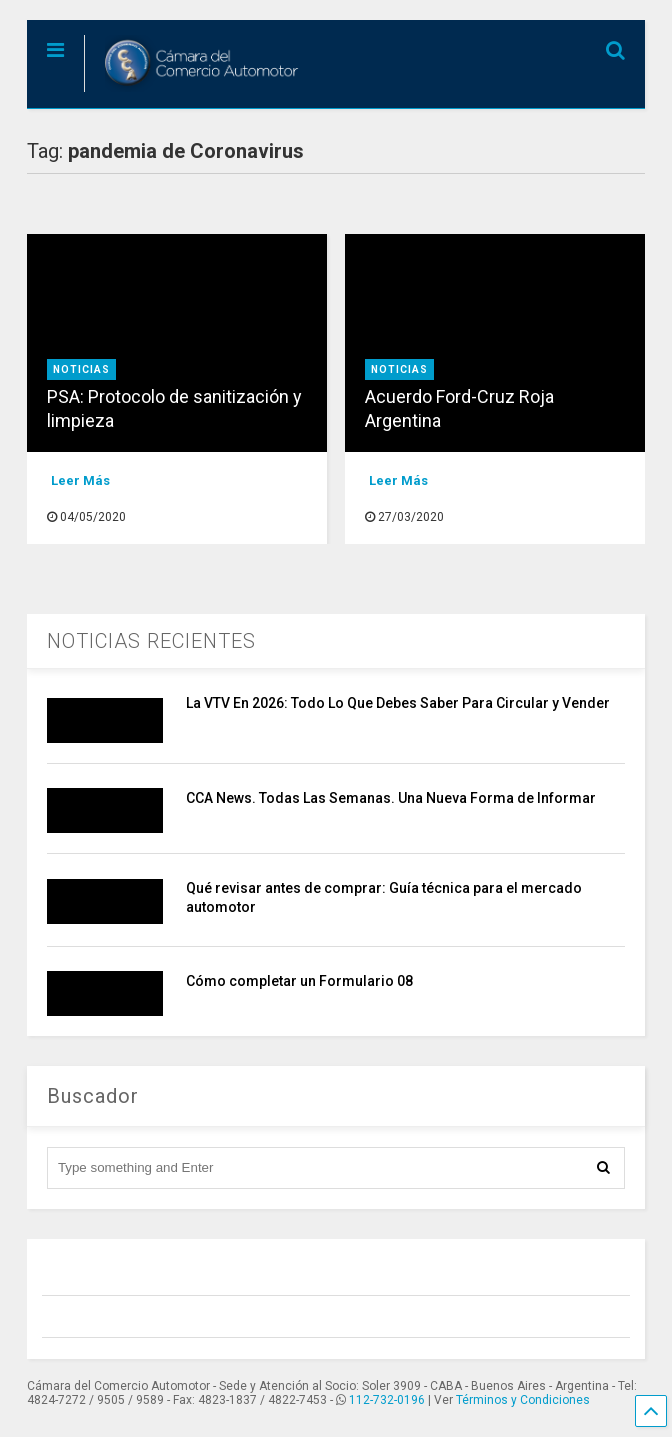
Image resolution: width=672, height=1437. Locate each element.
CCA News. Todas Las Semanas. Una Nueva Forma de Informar (391, 798)
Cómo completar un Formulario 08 (299, 981)
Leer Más (80, 480)
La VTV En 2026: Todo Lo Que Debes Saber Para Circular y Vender (398, 703)
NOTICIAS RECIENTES (151, 641)
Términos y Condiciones (523, 1400)
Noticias (81, 369)
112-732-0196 (387, 1400)
